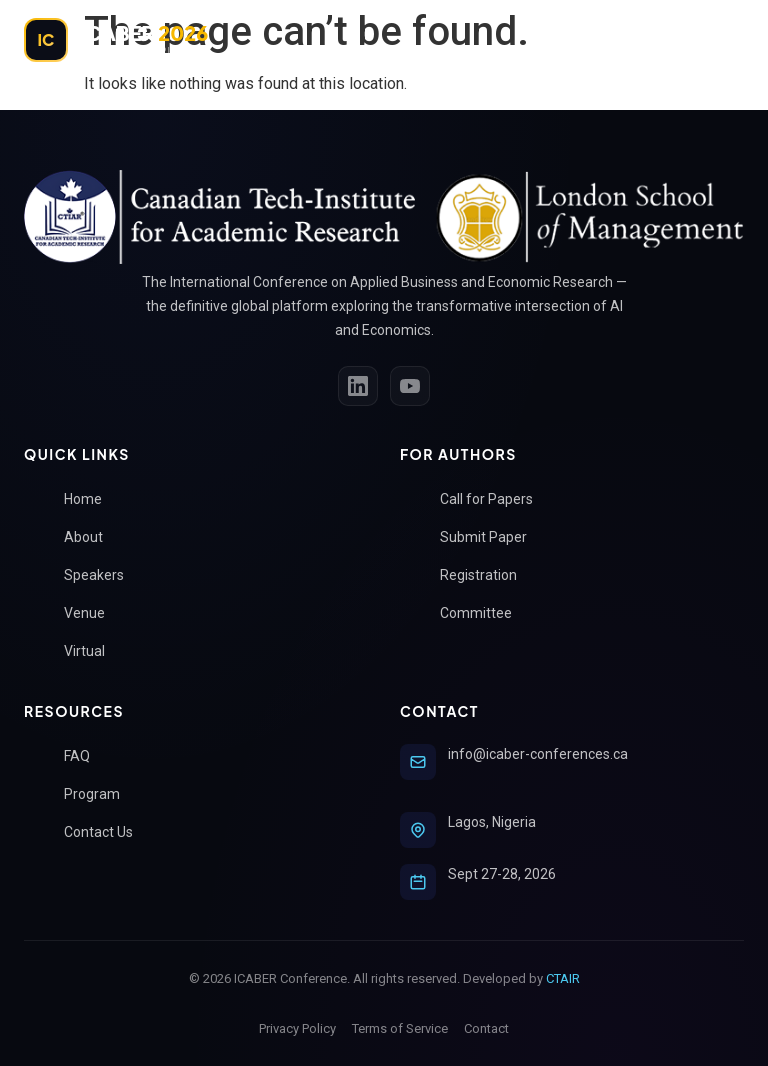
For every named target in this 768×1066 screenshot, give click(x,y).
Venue (92, 613)
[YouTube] (410, 386)
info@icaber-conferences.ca (538, 754)
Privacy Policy (297, 1028)
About (91, 537)
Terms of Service (400, 1028)
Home (91, 499)
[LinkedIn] (358, 386)
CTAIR (563, 978)
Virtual (92, 651)
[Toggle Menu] (722, 40)
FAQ (85, 756)
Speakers (102, 575)
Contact (486, 1028)
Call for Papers (494, 499)
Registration (486, 575)
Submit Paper (491, 537)
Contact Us (106, 832)
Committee (484, 613)
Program (100, 794)
